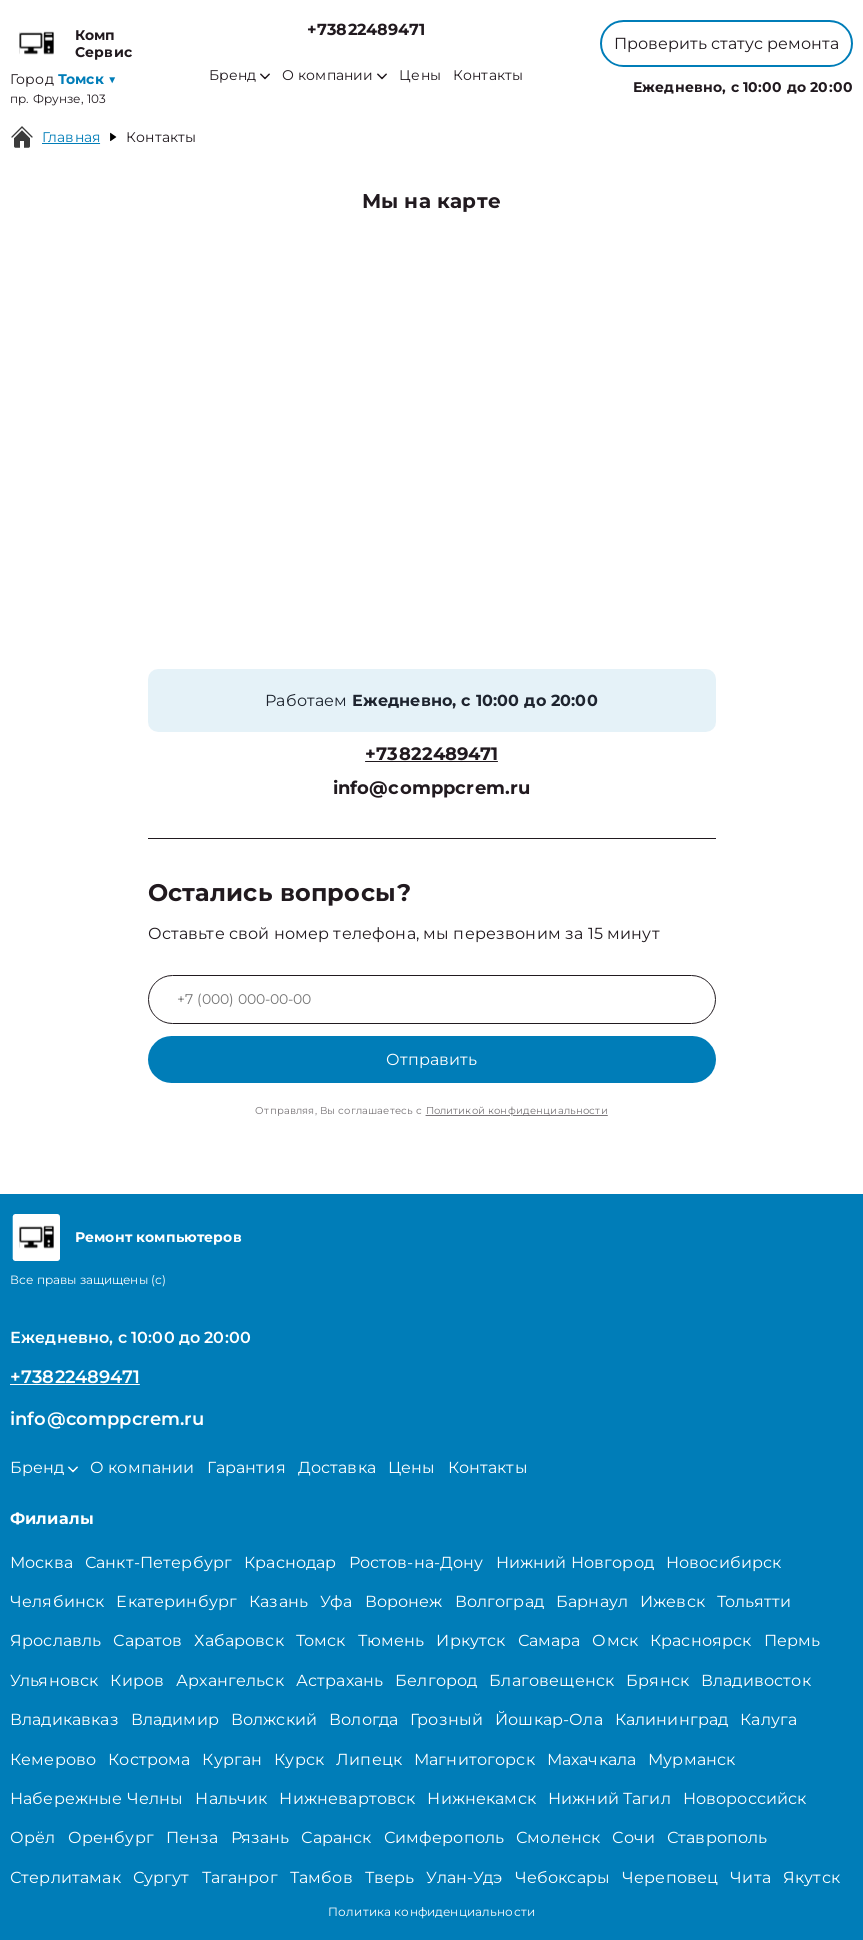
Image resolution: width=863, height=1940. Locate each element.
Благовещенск (551, 1680)
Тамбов (321, 1877)
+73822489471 (366, 29)
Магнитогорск (474, 1759)
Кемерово (53, 1759)
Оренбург (111, 1837)
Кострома (149, 1759)
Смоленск (558, 1837)
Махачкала (591, 1759)
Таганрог (240, 1877)
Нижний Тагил (609, 1798)
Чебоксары (562, 1877)
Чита (750, 1877)
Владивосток (756, 1680)
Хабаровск (238, 1640)
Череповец (670, 1877)
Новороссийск (745, 1798)
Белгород (436, 1680)
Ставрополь (717, 1837)
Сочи (633, 1837)
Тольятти (754, 1601)
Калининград (672, 1719)
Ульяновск (54, 1680)
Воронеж (404, 1601)
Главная (71, 137)
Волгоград (499, 1601)
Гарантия (246, 1467)
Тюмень (391, 1640)
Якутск (811, 1877)
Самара (549, 1640)
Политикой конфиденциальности (517, 1110)
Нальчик (231, 1798)
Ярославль (55, 1640)
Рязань (260, 1837)
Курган (232, 1759)
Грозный (446, 1719)
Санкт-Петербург (158, 1562)
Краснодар (290, 1562)
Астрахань (339, 1680)
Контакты (488, 75)
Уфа (336, 1601)
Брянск (657, 1680)
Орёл (33, 1837)
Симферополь (444, 1837)
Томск (321, 1640)
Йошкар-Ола (549, 1719)
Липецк (369, 1759)
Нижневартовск (347, 1798)
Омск (615, 1640)
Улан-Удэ (464, 1877)
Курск (299, 1759)
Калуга (768, 1719)
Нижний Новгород (575, 1562)
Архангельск (230, 1680)
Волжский (274, 1719)
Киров (137, 1680)
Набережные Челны (96, 1798)
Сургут (161, 1877)
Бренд (239, 75)
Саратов (147, 1640)
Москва (41, 1562)
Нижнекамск (481, 1798)
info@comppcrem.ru (432, 788)
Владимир (175, 1719)
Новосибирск (724, 1562)
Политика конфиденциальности (431, 1911)
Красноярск (701, 1640)
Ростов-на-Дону (416, 1562)
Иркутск (470, 1640)
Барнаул (592, 1601)
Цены (420, 75)
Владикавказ (64, 1719)
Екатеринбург (176, 1601)
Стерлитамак (65, 1877)
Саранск (336, 1837)
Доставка (337, 1467)
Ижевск (672, 1601)
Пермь (792, 1640)
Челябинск (57, 1601)
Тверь (390, 1877)
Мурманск (691, 1759)
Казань (278, 1601)
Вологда (363, 1719)
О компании (335, 75)
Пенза (192, 1837)
